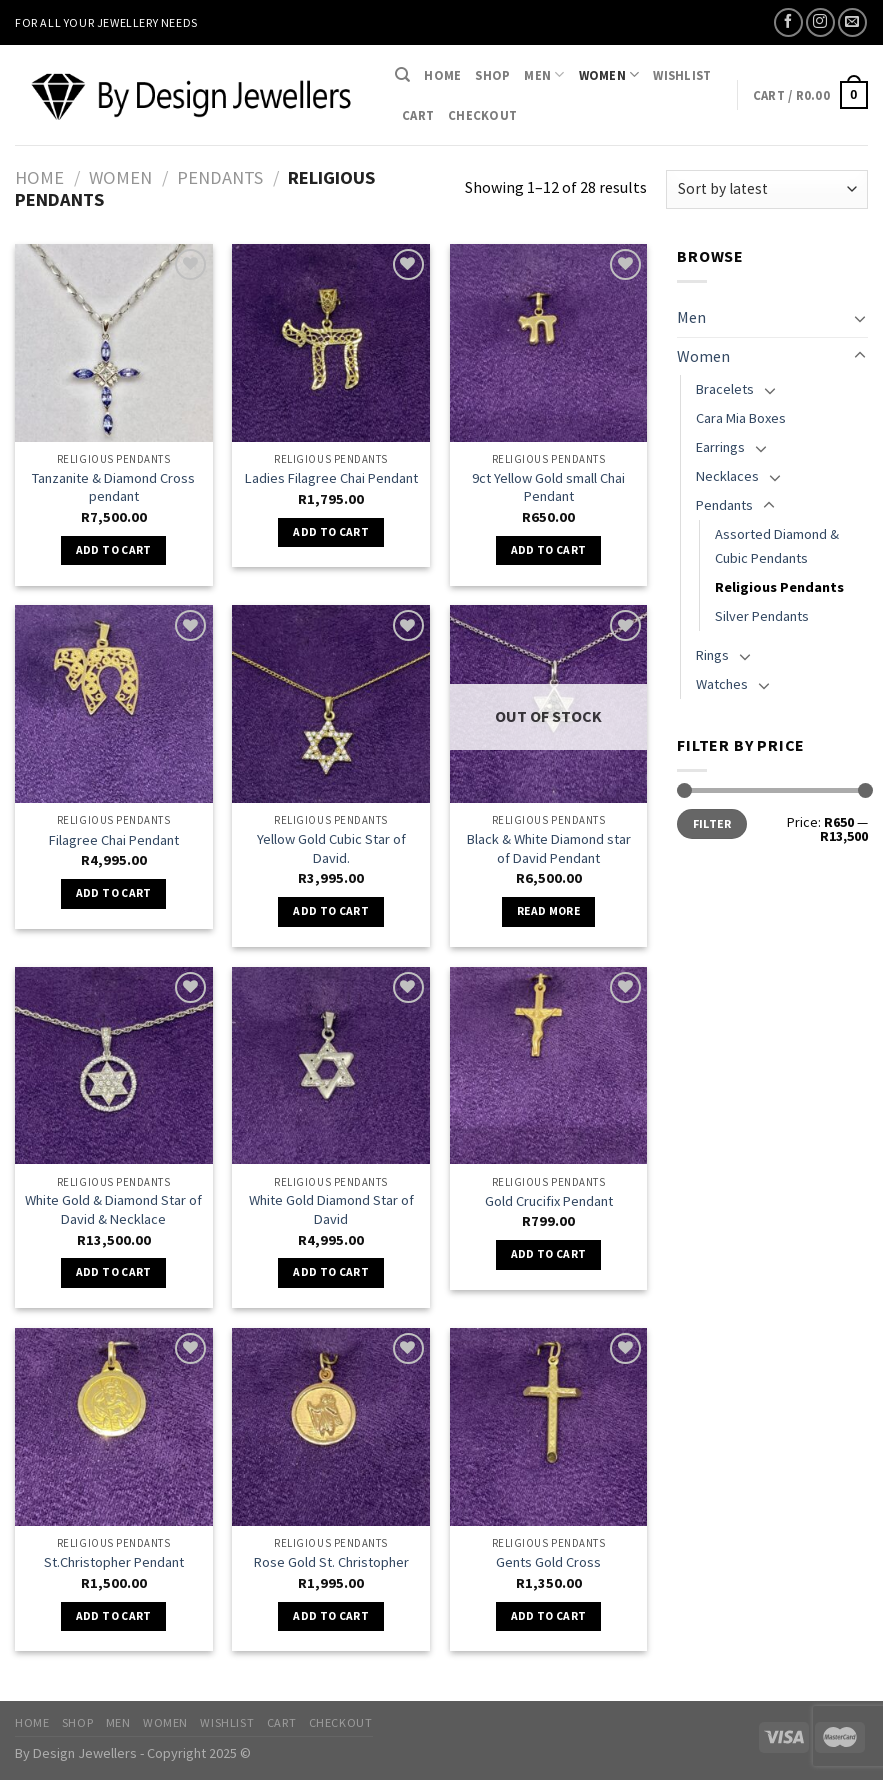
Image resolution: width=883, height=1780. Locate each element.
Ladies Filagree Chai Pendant (331, 478)
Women (609, 74)
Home (442, 75)
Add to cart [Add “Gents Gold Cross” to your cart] (549, 1616)
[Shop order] (767, 189)
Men (544, 74)
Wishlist (682, 75)
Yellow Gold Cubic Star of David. (331, 848)
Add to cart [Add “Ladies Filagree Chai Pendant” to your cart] (331, 532)
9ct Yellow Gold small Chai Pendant (548, 487)
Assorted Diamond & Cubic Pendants (777, 545)
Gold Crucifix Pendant (549, 1201)
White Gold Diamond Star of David (331, 1209)
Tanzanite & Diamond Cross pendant (113, 487)
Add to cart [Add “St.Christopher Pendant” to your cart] (114, 1616)
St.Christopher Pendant (114, 1562)
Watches (722, 684)
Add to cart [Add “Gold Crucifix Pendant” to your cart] (549, 1254)
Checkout (482, 115)
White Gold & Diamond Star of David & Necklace (113, 1209)
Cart (418, 115)
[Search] (402, 75)
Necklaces (727, 476)
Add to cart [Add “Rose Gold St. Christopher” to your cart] (331, 1616)
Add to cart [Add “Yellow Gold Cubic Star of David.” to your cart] (331, 911)
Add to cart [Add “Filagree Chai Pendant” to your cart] (114, 893)
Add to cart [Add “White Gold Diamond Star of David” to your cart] (331, 1272)
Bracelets (725, 389)
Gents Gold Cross (548, 1562)
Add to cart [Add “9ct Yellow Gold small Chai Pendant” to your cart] (549, 550)
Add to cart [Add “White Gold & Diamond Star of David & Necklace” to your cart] (114, 1272)
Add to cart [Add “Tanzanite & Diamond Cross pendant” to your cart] (114, 550)
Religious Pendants (779, 587)
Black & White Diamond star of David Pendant (549, 848)
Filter (712, 823)
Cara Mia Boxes (741, 418)
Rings (712, 655)
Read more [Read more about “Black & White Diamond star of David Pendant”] (548, 911)
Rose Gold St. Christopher (331, 1562)
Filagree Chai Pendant (114, 840)
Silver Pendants (762, 616)
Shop (492, 75)
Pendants (220, 177)
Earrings (720, 447)
